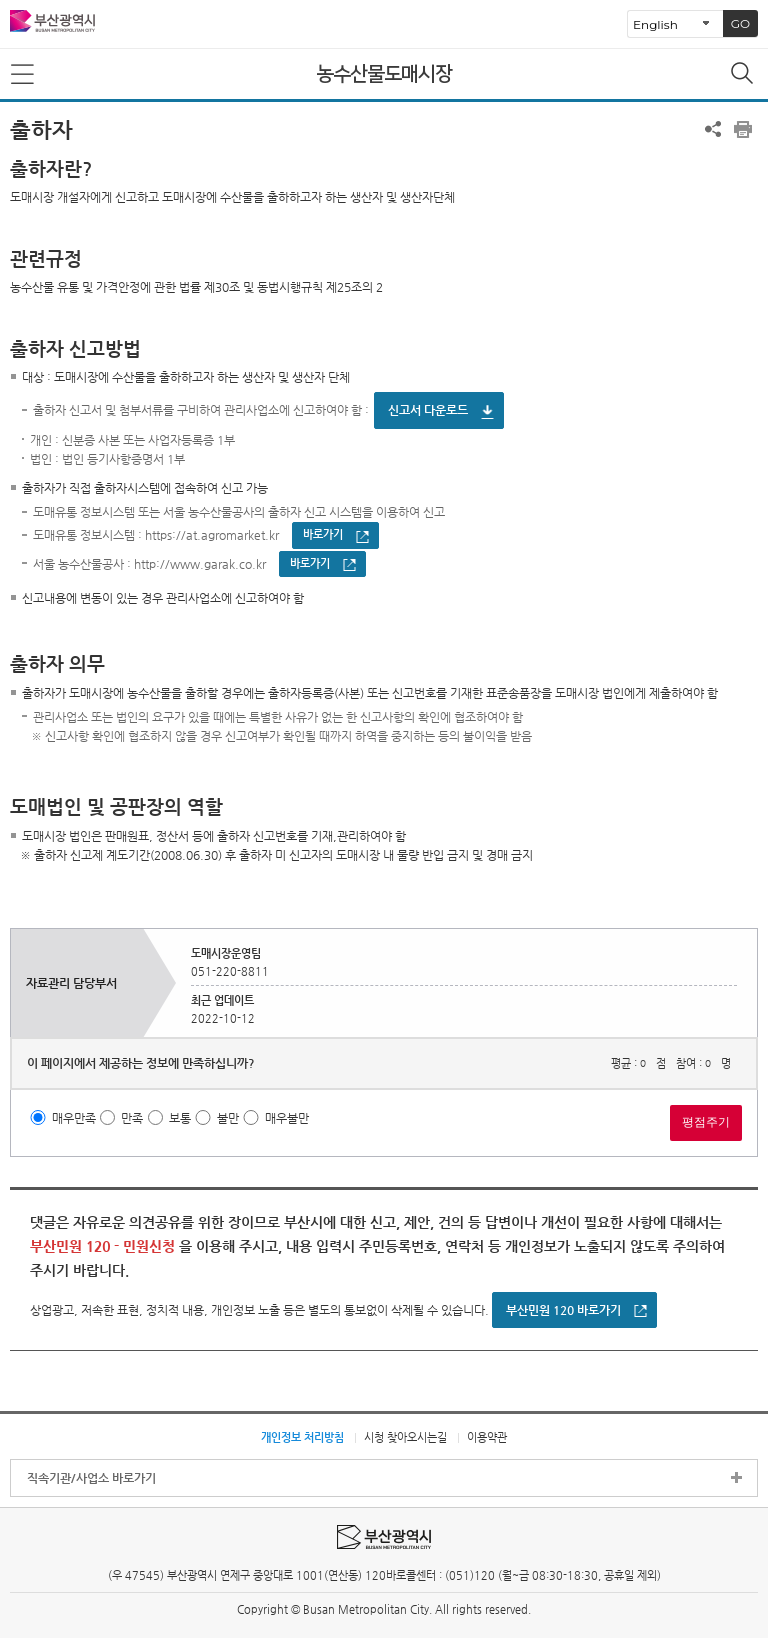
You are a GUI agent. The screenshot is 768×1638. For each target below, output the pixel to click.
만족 (132, 1118)
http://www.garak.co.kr (200, 564)
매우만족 (74, 1118)
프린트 (743, 129)
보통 (180, 1118)
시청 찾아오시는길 (405, 1437)
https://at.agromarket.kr (212, 536)
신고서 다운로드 (428, 410)
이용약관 (487, 1437)
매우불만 (287, 1118)
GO (740, 23)
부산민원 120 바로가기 (563, 1310)
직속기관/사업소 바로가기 (91, 1478)
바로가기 (323, 534)
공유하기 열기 (713, 129)
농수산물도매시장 (384, 74)
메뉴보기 (24, 75)
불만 (228, 1118)
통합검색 (744, 75)
